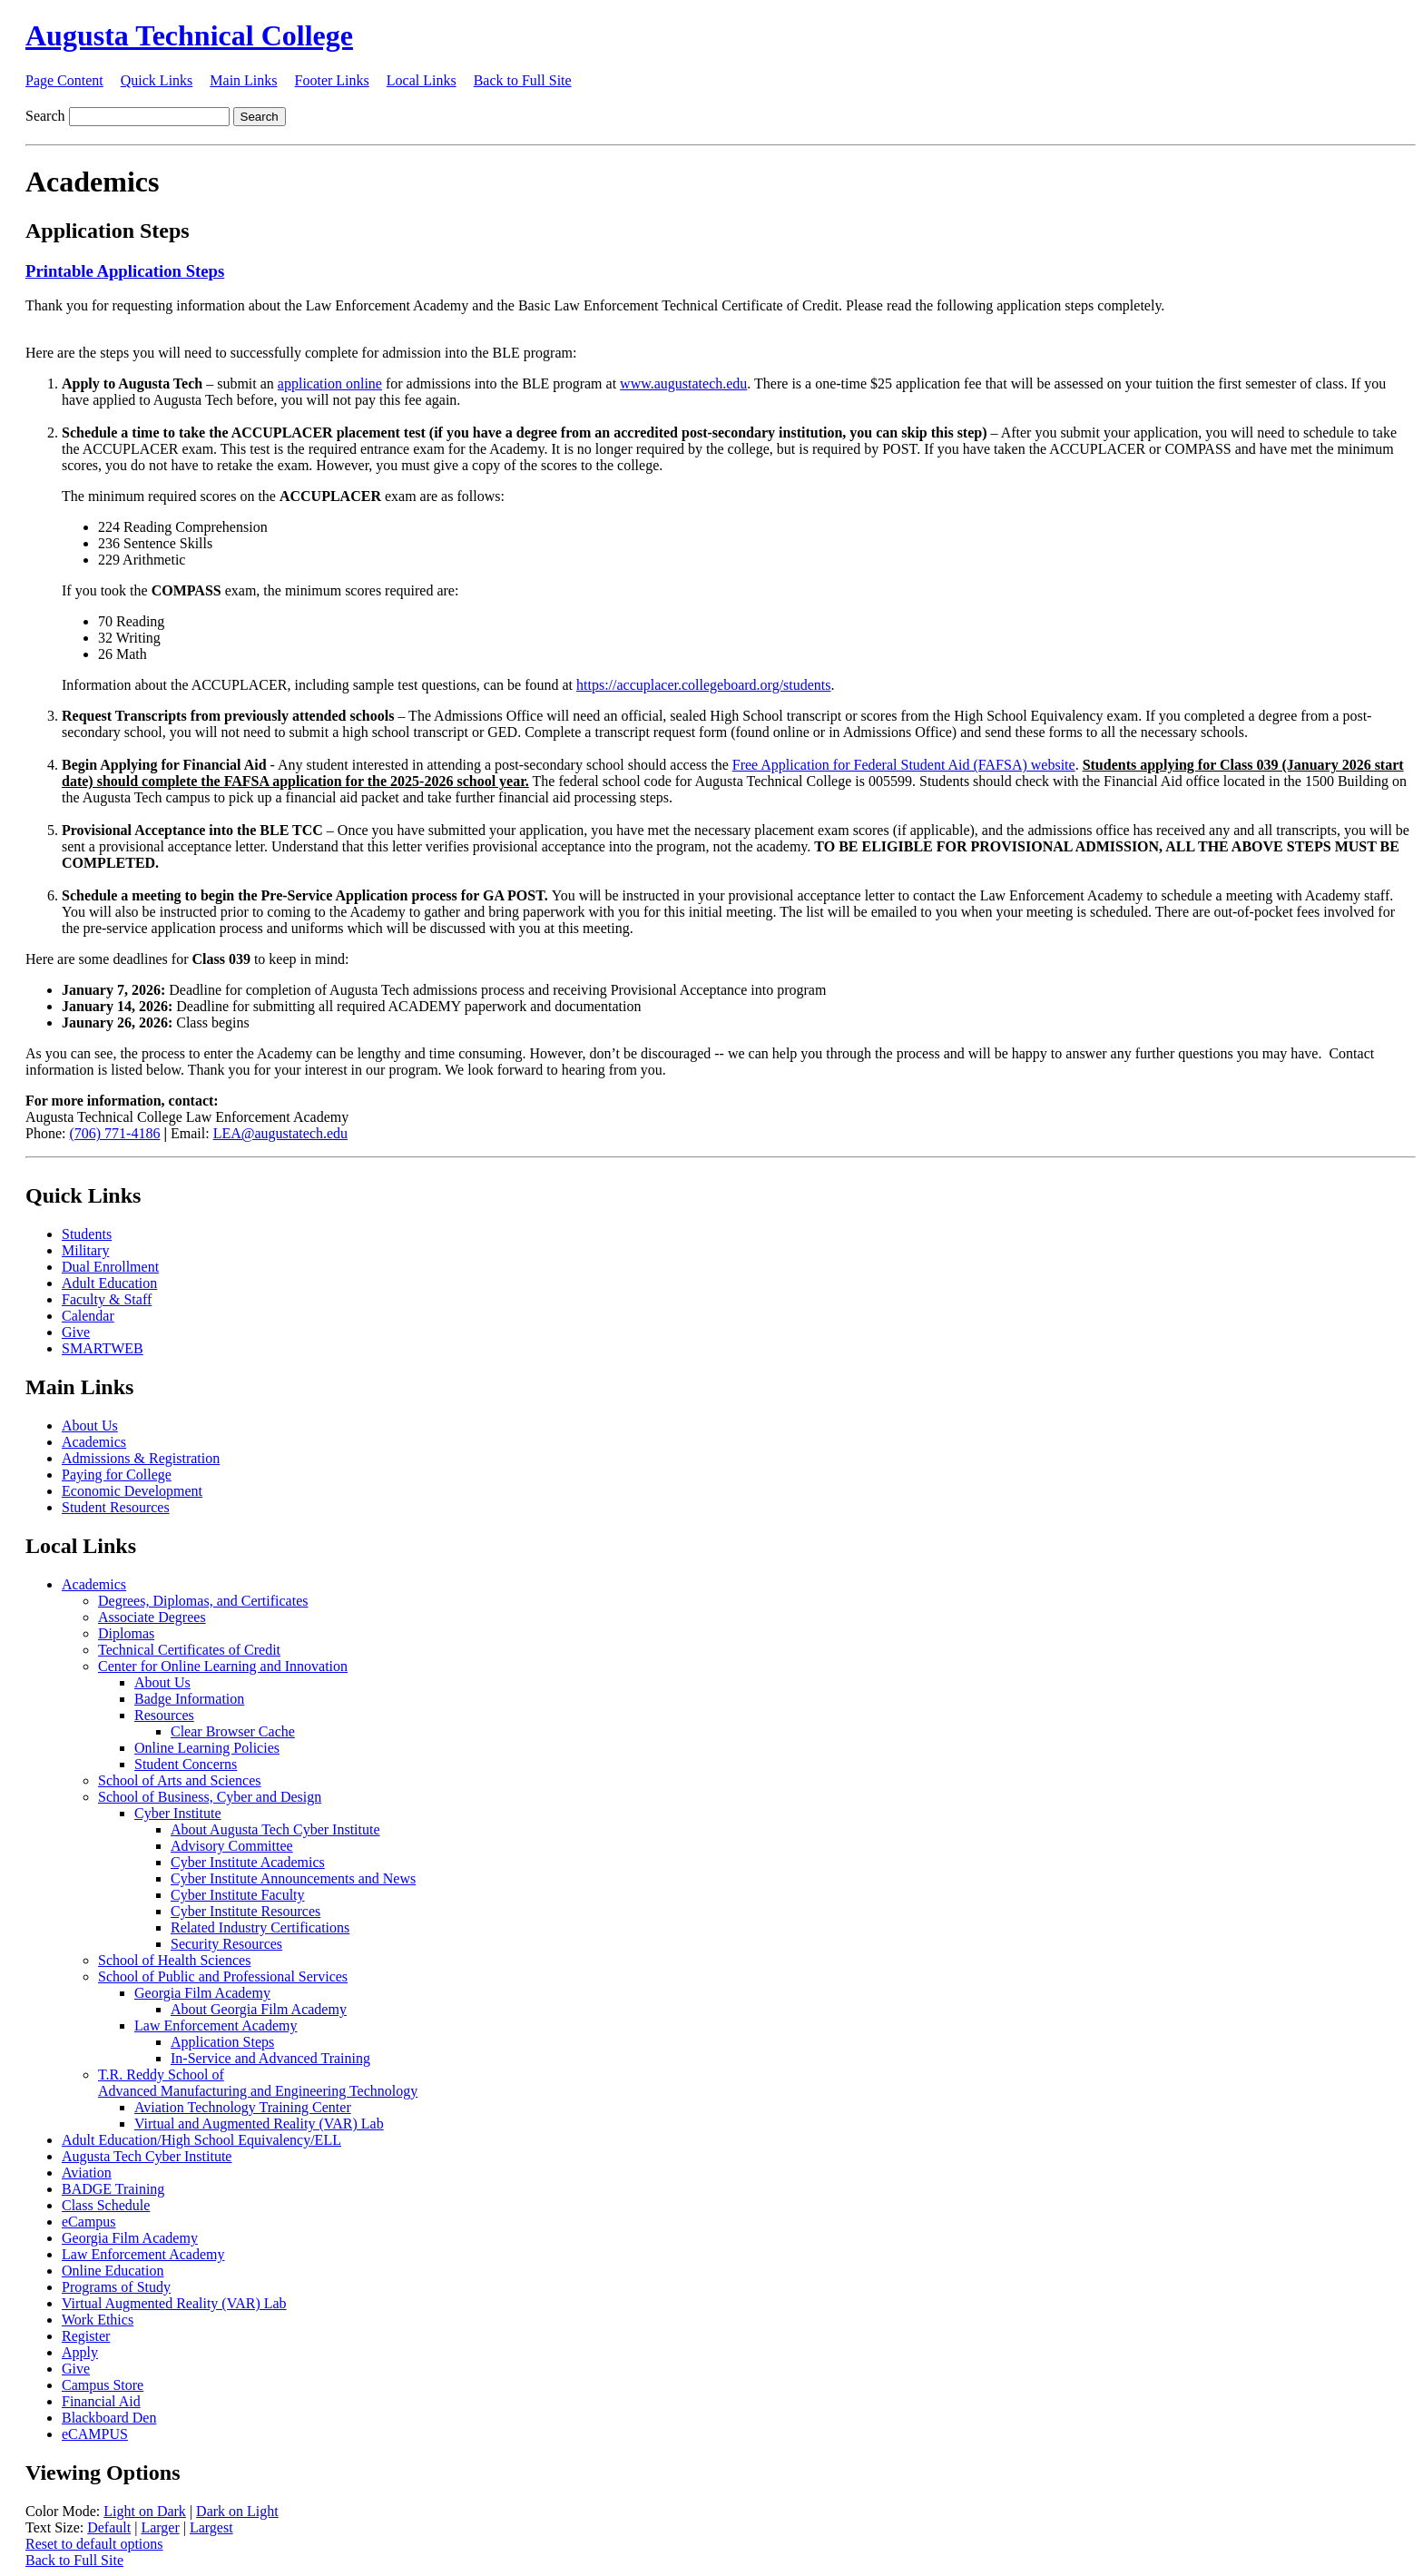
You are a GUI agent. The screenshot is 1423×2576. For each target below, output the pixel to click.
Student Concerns (185, 1764)
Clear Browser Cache (233, 1731)
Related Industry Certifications (260, 1927)
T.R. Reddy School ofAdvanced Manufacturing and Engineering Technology (257, 2083)
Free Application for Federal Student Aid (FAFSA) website (903, 764)
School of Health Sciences (174, 1960)
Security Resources (226, 1944)
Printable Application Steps (124, 270)
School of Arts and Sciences (179, 1780)
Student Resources (116, 1507)
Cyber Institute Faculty (238, 1895)
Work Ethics (97, 2319)
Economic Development (132, 1491)
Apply (80, 2352)
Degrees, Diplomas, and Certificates (203, 1600)
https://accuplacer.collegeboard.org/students (703, 685)
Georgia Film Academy (202, 1993)
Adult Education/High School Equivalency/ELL (201, 2140)
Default (109, 2527)
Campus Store (102, 2385)
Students (87, 1234)
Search (45, 115)
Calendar (88, 1315)
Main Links (243, 80)
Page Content (64, 80)
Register (86, 2336)
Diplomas (126, 1633)
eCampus (89, 2221)
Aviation (87, 2172)
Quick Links (157, 80)
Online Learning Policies (207, 1747)
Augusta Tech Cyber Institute (146, 2156)
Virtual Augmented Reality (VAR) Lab (174, 2303)
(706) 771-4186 (114, 1133)
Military (85, 1250)
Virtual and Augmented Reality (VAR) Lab (259, 2123)
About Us (90, 1425)
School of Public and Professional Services (223, 1976)
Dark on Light (237, 2511)
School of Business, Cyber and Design (209, 1796)
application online (330, 383)
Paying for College (117, 1474)
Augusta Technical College (189, 35)
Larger (160, 2527)
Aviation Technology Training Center (242, 2107)
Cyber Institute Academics (248, 1862)
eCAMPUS (95, 2434)
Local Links (421, 80)
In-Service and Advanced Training (270, 2058)
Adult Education (109, 1283)
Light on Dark (144, 2511)
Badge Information (189, 1698)
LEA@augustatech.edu (280, 1133)
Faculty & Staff (107, 1299)
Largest (211, 2527)
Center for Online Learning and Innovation (223, 1666)
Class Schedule (106, 2205)
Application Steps (222, 2042)
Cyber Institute (177, 1813)
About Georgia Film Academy (259, 2009)
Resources (164, 1715)
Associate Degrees (152, 1617)
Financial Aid (101, 2401)
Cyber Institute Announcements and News (293, 1878)
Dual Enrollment (110, 1266)
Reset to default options (94, 2543)
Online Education (112, 2270)
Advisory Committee (232, 1845)
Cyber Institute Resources (245, 1911)
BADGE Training (113, 2189)
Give (76, 1332)
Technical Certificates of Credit (189, 1649)
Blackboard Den (109, 2417)
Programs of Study (116, 2287)
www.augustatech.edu (683, 383)
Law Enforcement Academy (215, 2025)
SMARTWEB (102, 1348)
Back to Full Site (523, 80)
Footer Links (332, 80)
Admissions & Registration (141, 1458)
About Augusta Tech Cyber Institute (275, 1829)
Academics (94, 1442)
